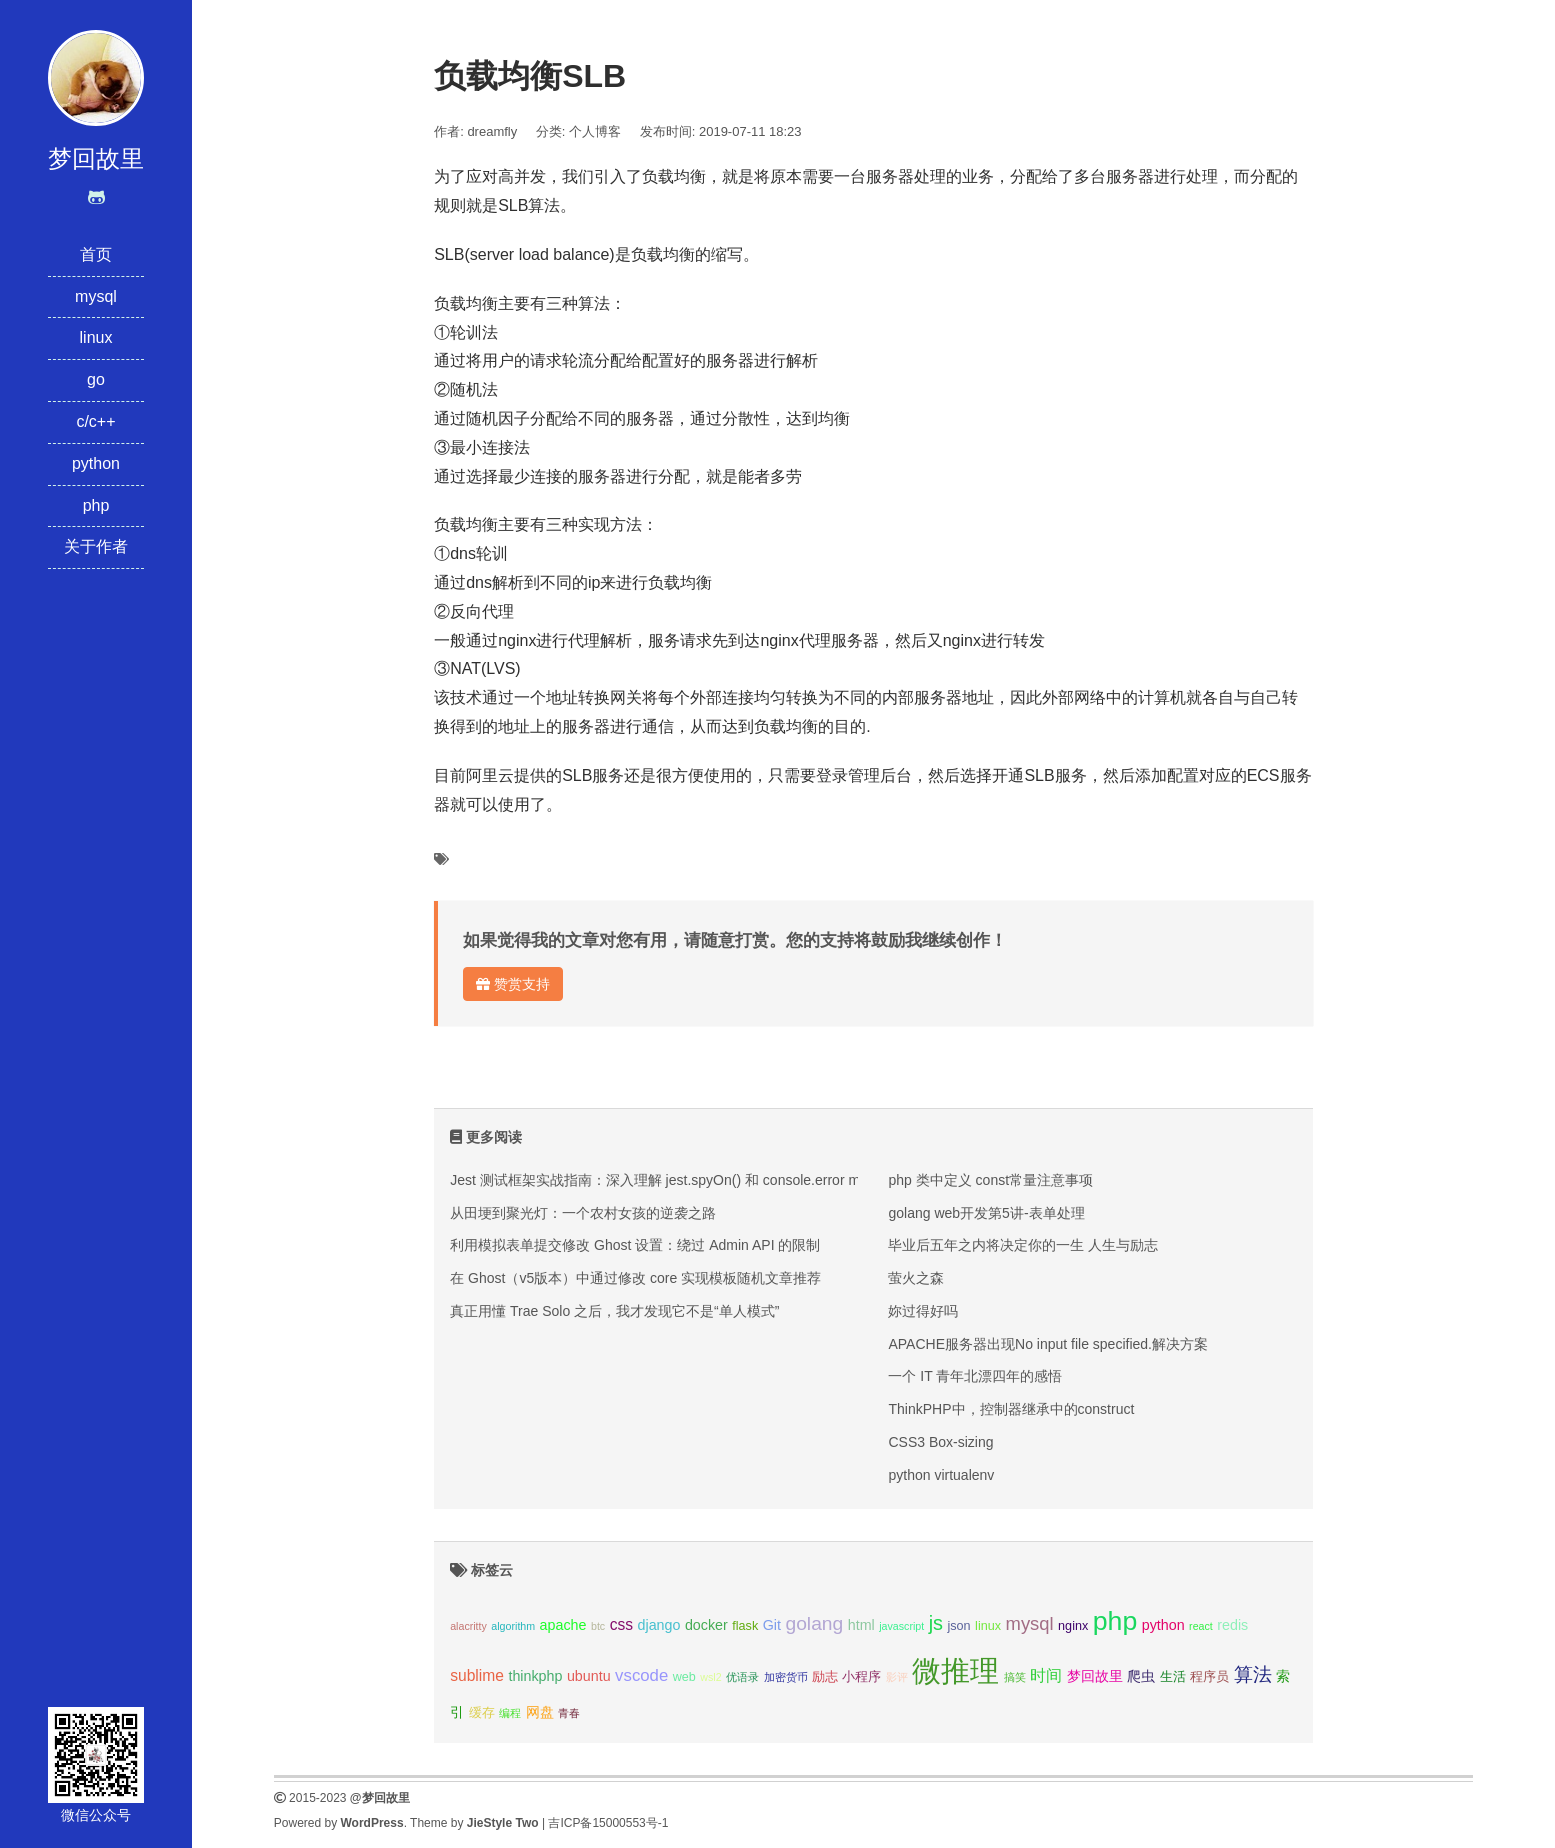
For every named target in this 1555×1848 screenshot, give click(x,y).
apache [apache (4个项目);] (563, 1625)
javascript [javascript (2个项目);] (901, 1626)
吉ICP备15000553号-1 (608, 1823)
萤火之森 (916, 1278)
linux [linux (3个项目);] (988, 1626)
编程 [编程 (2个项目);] (510, 1713)
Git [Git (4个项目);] (772, 1625)
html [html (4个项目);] (861, 1625)
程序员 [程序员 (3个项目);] (1209, 1677)
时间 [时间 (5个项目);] (1046, 1675)
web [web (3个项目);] (684, 1677)
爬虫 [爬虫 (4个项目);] (1141, 1676)
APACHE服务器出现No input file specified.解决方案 (1048, 1344)
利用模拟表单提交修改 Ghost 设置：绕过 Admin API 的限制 (635, 1245)
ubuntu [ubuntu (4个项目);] (589, 1676)
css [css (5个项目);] (621, 1624)
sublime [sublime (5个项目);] (477, 1675)
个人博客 (595, 131)
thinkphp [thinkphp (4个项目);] (535, 1676)
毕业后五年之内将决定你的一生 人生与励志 (1023, 1245)
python (96, 463)
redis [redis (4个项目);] (1232, 1625)
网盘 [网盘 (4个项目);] (540, 1712)
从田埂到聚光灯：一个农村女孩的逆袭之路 (583, 1213)
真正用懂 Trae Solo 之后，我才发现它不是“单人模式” (614, 1311)
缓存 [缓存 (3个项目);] (482, 1713)
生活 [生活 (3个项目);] (1173, 1677)
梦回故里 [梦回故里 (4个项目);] (1095, 1676)
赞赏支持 (513, 984)
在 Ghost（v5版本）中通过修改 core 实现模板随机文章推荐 (635, 1278)
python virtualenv (941, 1475)
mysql (96, 296)
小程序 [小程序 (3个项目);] (861, 1677)
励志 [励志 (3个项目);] (825, 1677)
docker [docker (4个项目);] (706, 1625)
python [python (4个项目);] (1163, 1625)
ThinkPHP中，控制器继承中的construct (1011, 1409)
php (96, 505)
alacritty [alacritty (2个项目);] (468, 1626)
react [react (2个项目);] (1201, 1626)
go (96, 379)
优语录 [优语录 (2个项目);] (742, 1677)
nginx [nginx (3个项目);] (1073, 1626)
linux (96, 337)
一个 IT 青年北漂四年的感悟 (975, 1376)
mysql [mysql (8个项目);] (1030, 1623)
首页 (96, 254)
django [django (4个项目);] (659, 1625)
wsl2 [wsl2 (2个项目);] (710, 1677)
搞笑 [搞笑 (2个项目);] (1015, 1677)
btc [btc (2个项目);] (598, 1626)
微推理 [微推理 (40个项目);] (955, 1670)
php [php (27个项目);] (1115, 1621)
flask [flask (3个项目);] (745, 1626)
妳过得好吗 (923, 1311)
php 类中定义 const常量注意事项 (990, 1180)
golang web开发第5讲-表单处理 (986, 1213)
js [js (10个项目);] (936, 1623)
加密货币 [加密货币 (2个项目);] (786, 1677)
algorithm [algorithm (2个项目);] (513, 1626)
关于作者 (96, 546)
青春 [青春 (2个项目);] (569, 1713)
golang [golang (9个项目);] (814, 1623)
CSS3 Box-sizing (940, 1442)
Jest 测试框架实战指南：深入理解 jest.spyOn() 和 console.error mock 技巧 (682, 1180)
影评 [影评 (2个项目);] (897, 1677)
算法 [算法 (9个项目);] (1253, 1674)
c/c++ (95, 421)
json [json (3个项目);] (958, 1626)
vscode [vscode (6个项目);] (641, 1675)
